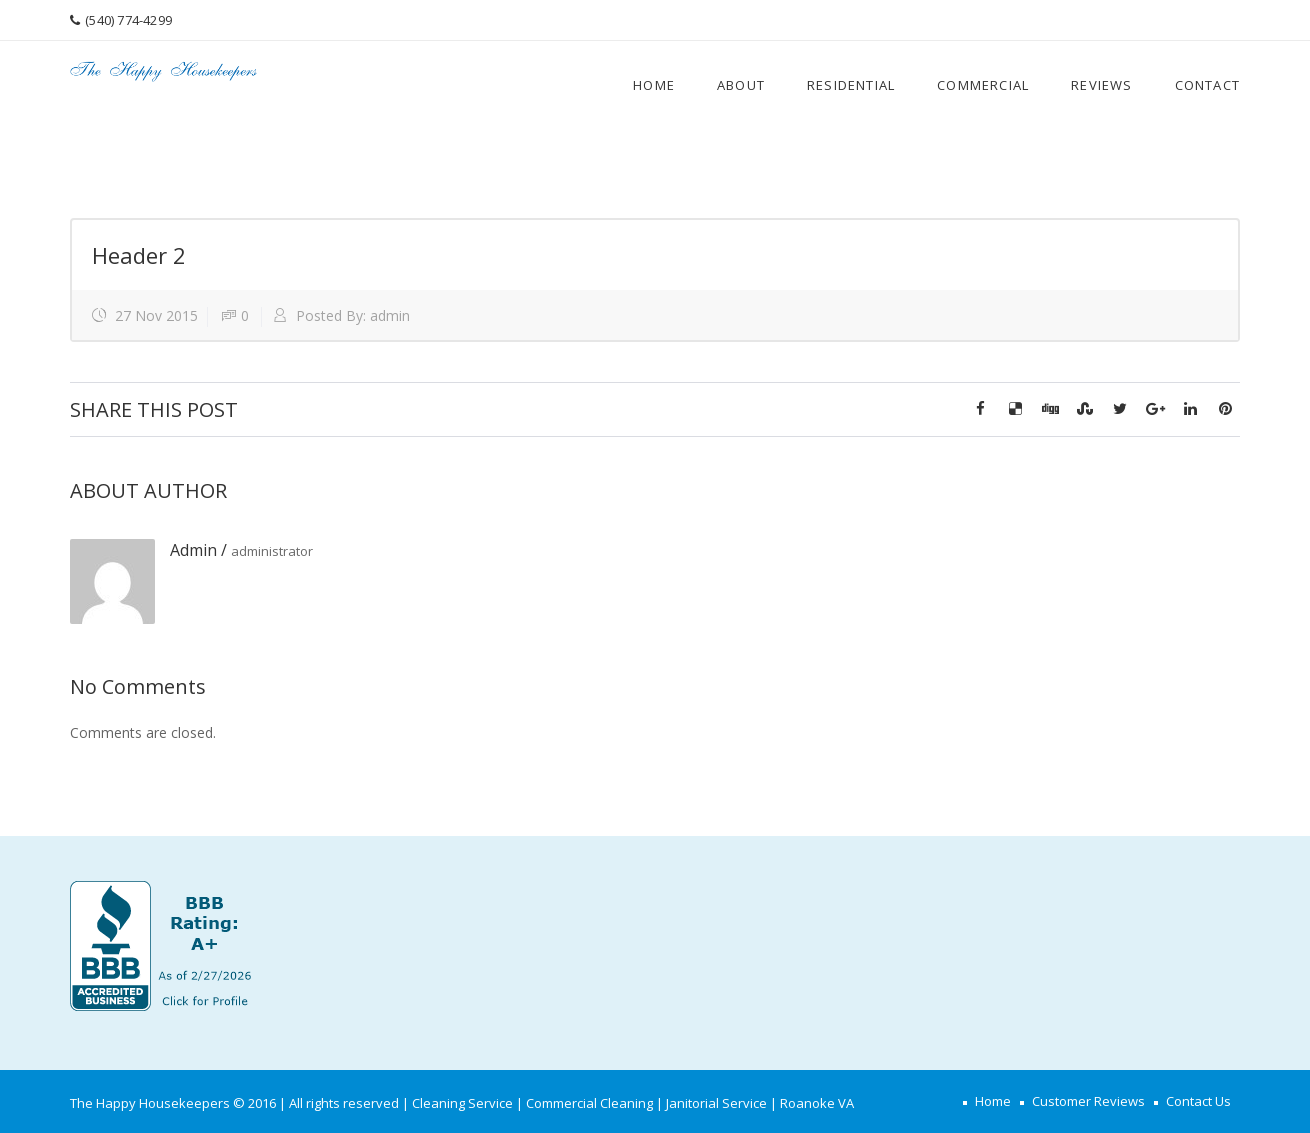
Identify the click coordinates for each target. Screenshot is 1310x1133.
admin (390, 315)
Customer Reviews (1088, 1101)
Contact (1207, 85)
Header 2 (139, 255)
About (741, 85)
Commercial (983, 85)
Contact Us (1198, 1101)
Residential (851, 85)
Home (654, 85)
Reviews (1101, 85)
